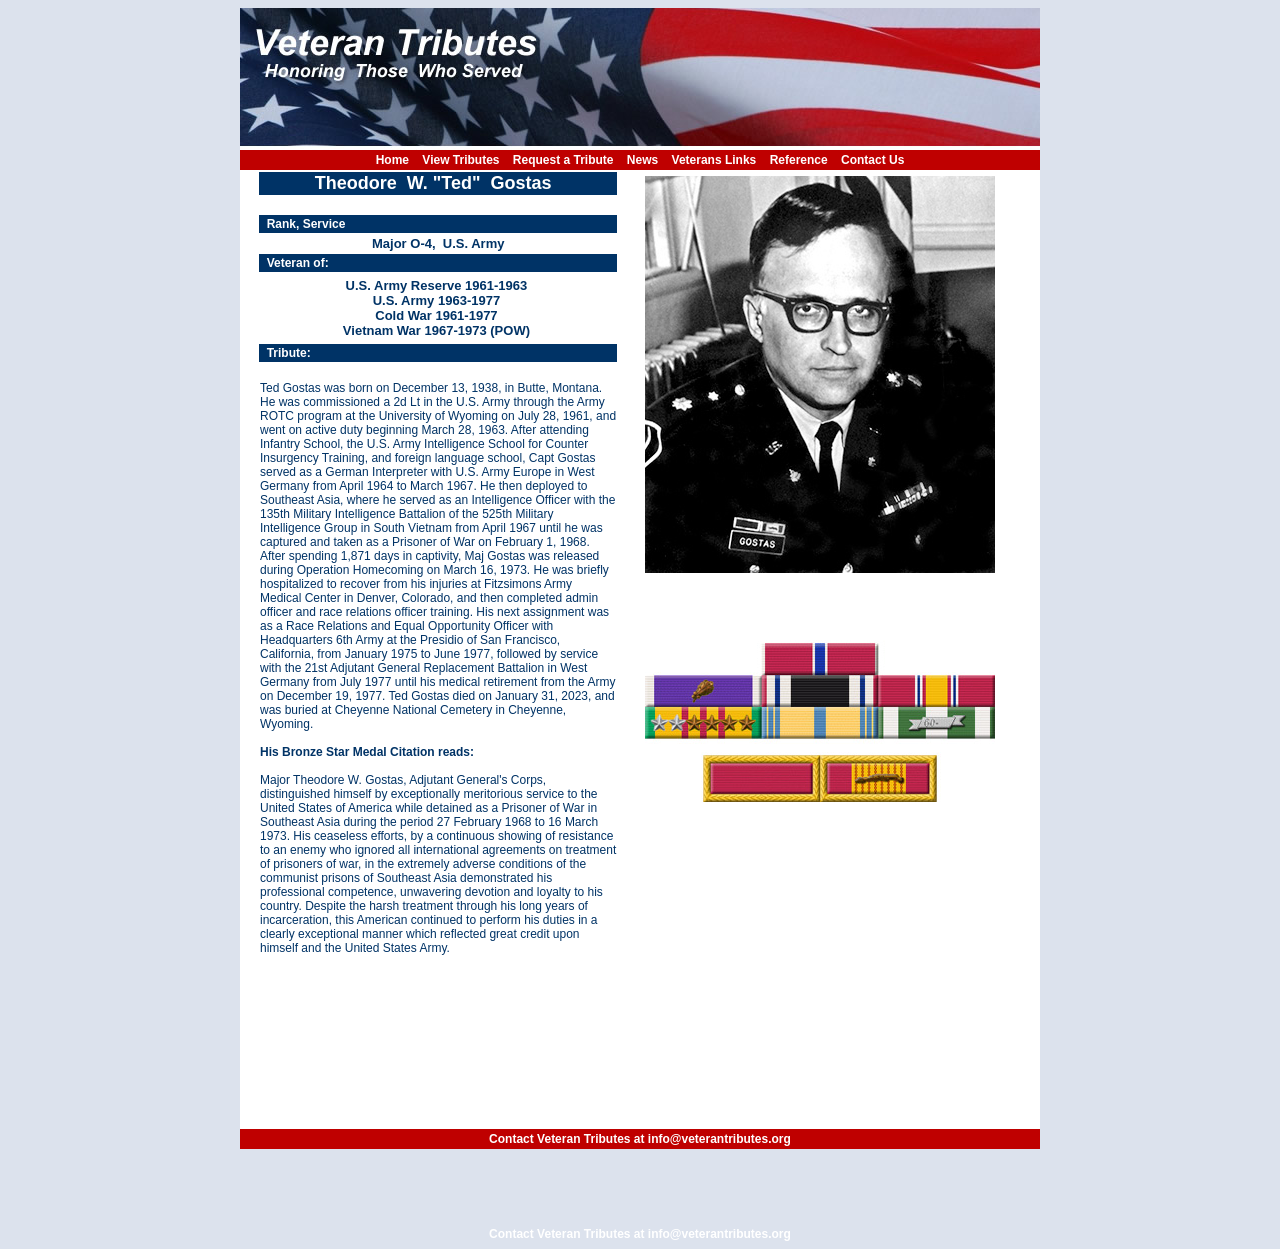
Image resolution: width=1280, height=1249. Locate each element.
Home (392, 160)
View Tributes (460, 160)
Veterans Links (714, 160)
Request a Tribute (563, 160)
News (642, 160)
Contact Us (872, 160)
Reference (799, 160)
